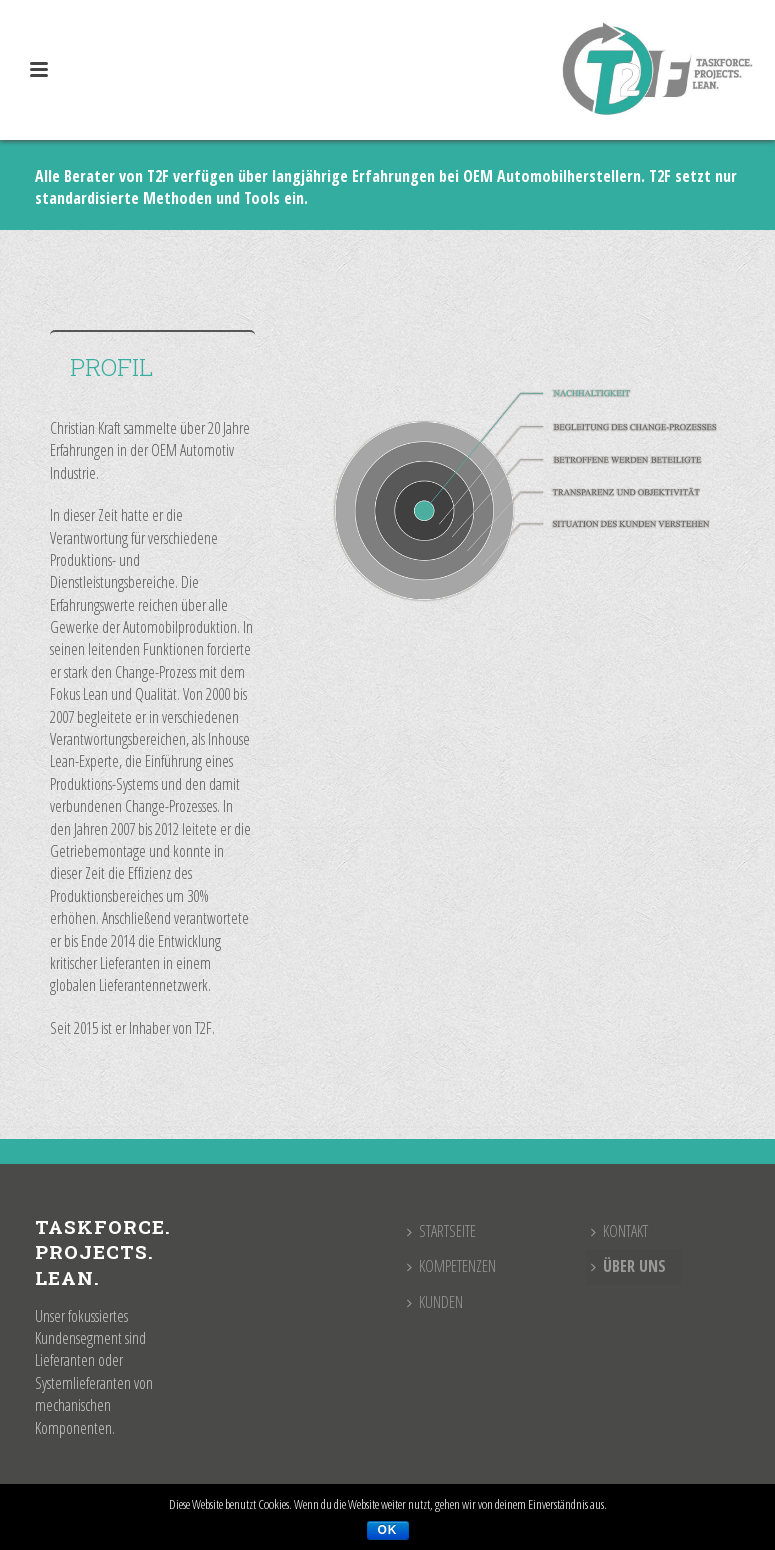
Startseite (441, 1231)
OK (388, 1530)
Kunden (435, 1302)
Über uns (628, 1266)
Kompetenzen (451, 1266)
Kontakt (619, 1231)
